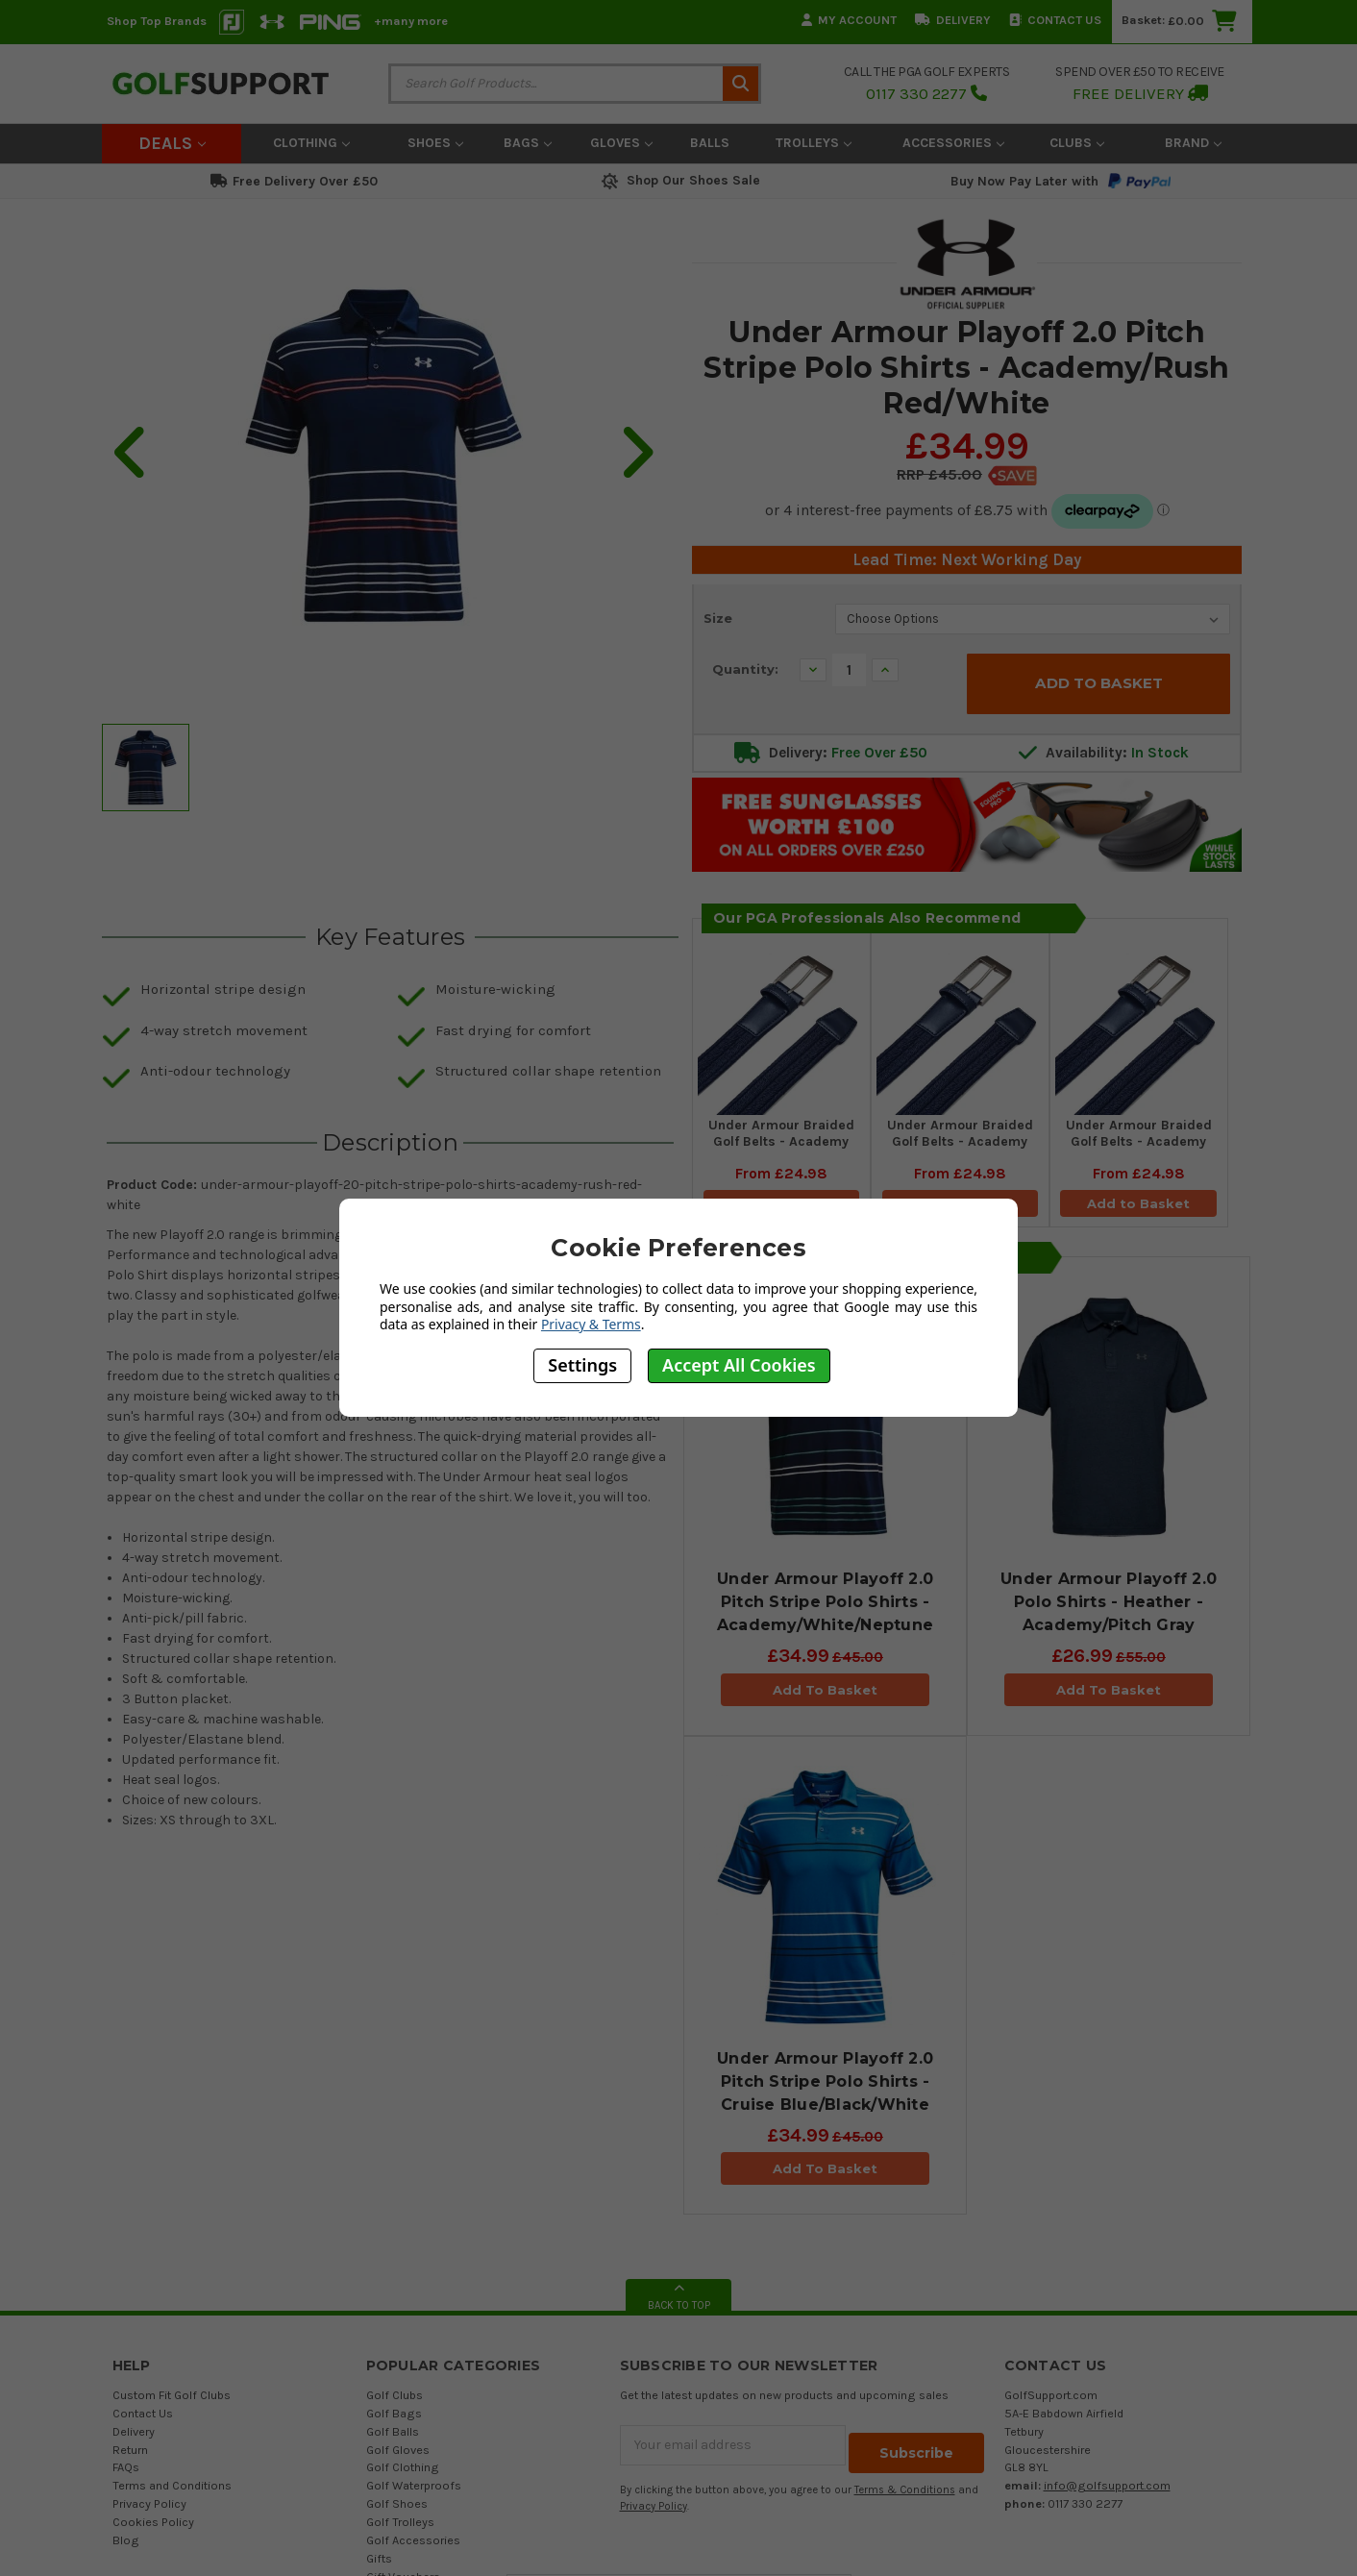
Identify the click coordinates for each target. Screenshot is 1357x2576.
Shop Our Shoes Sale (679, 180)
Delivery (953, 19)
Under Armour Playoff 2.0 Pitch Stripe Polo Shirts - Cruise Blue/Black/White (825, 2086)
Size (717, 618)
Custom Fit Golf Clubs (171, 2399)
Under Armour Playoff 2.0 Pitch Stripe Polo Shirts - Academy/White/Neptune (825, 1607)
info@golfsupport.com (1107, 2491)
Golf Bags (394, 2418)
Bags (528, 143)
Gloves (621, 143)
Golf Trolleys (400, 2527)
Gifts (379, 2563)
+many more (411, 20)
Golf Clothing (402, 2472)
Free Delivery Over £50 (294, 181)
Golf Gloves (398, 2454)
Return (130, 2454)
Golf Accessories (413, 2545)
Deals (172, 143)
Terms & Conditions (904, 2487)
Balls (709, 143)
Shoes (435, 143)
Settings (582, 1364)
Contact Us (1055, 19)
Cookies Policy (153, 2527)
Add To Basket (825, 1694)
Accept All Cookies (739, 1364)
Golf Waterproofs (413, 2491)
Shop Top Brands (157, 20)
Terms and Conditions (172, 2491)
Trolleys (813, 143)
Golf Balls (392, 2436)
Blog (125, 2545)
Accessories (953, 143)
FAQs (125, 2472)
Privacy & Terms (591, 1324)
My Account (849, 19)
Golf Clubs (394, 2399)
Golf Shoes (397, 2509)
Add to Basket (1139, 1202)
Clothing (311, 143)
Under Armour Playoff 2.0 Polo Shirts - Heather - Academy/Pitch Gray (1108, 1607)
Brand (1193, 143)
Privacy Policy (149, 2509)
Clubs (1076, 143)
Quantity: (745, 669)
